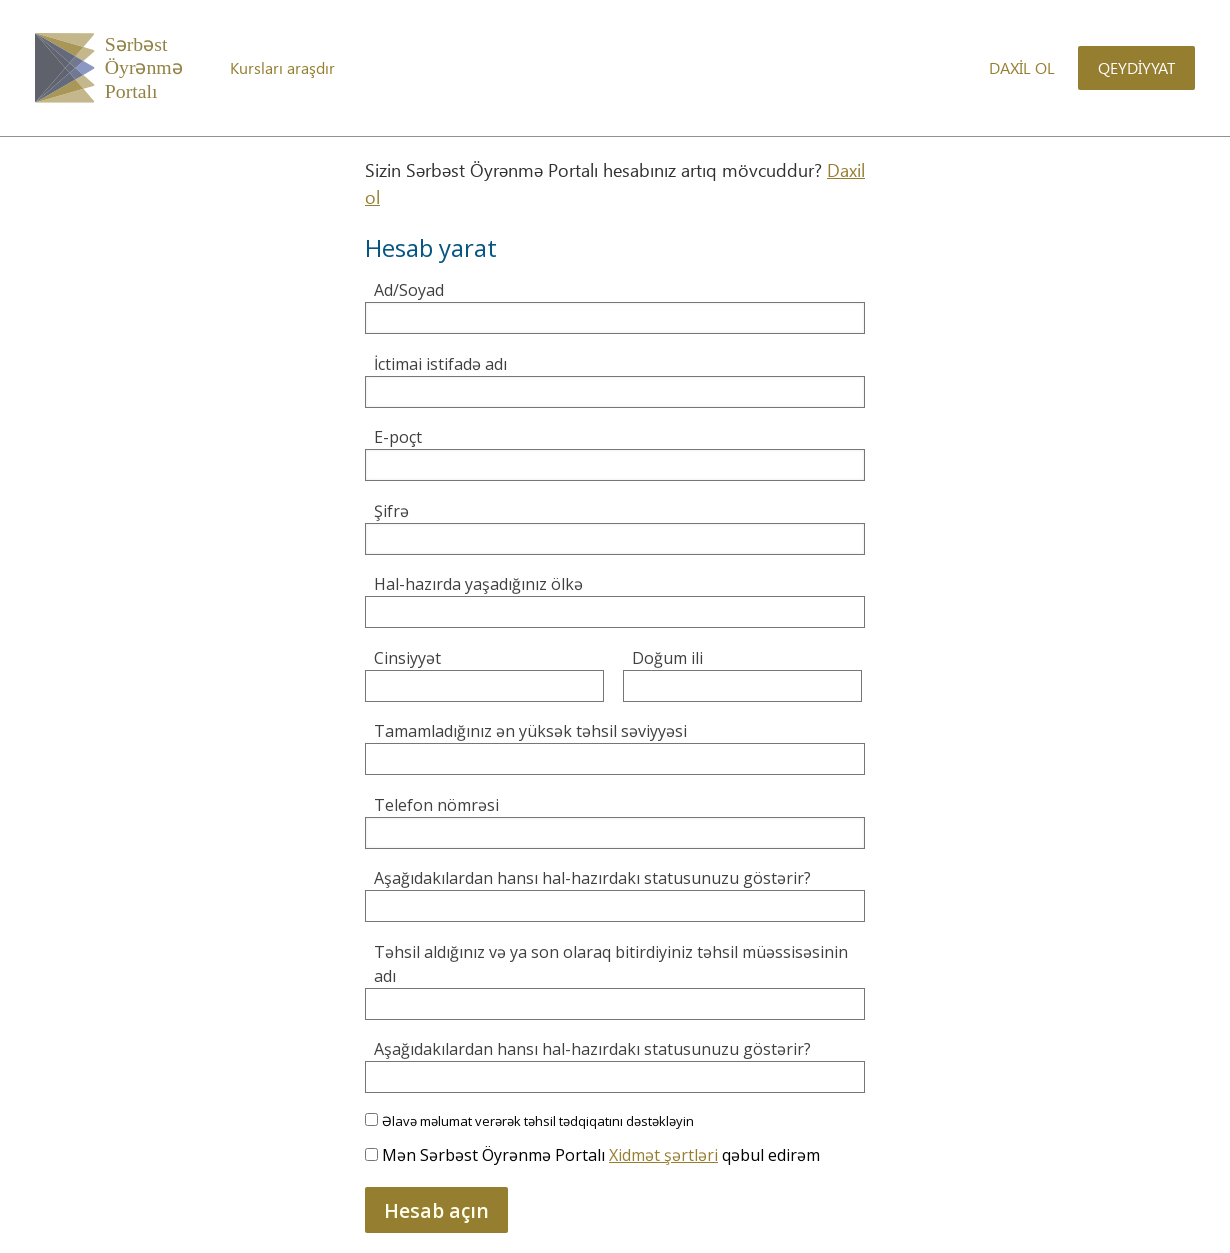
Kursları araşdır (282, 67)
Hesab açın (436, 1210)
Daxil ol (1022, 67)
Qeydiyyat (1136, 67)
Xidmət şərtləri (663, 1155)
